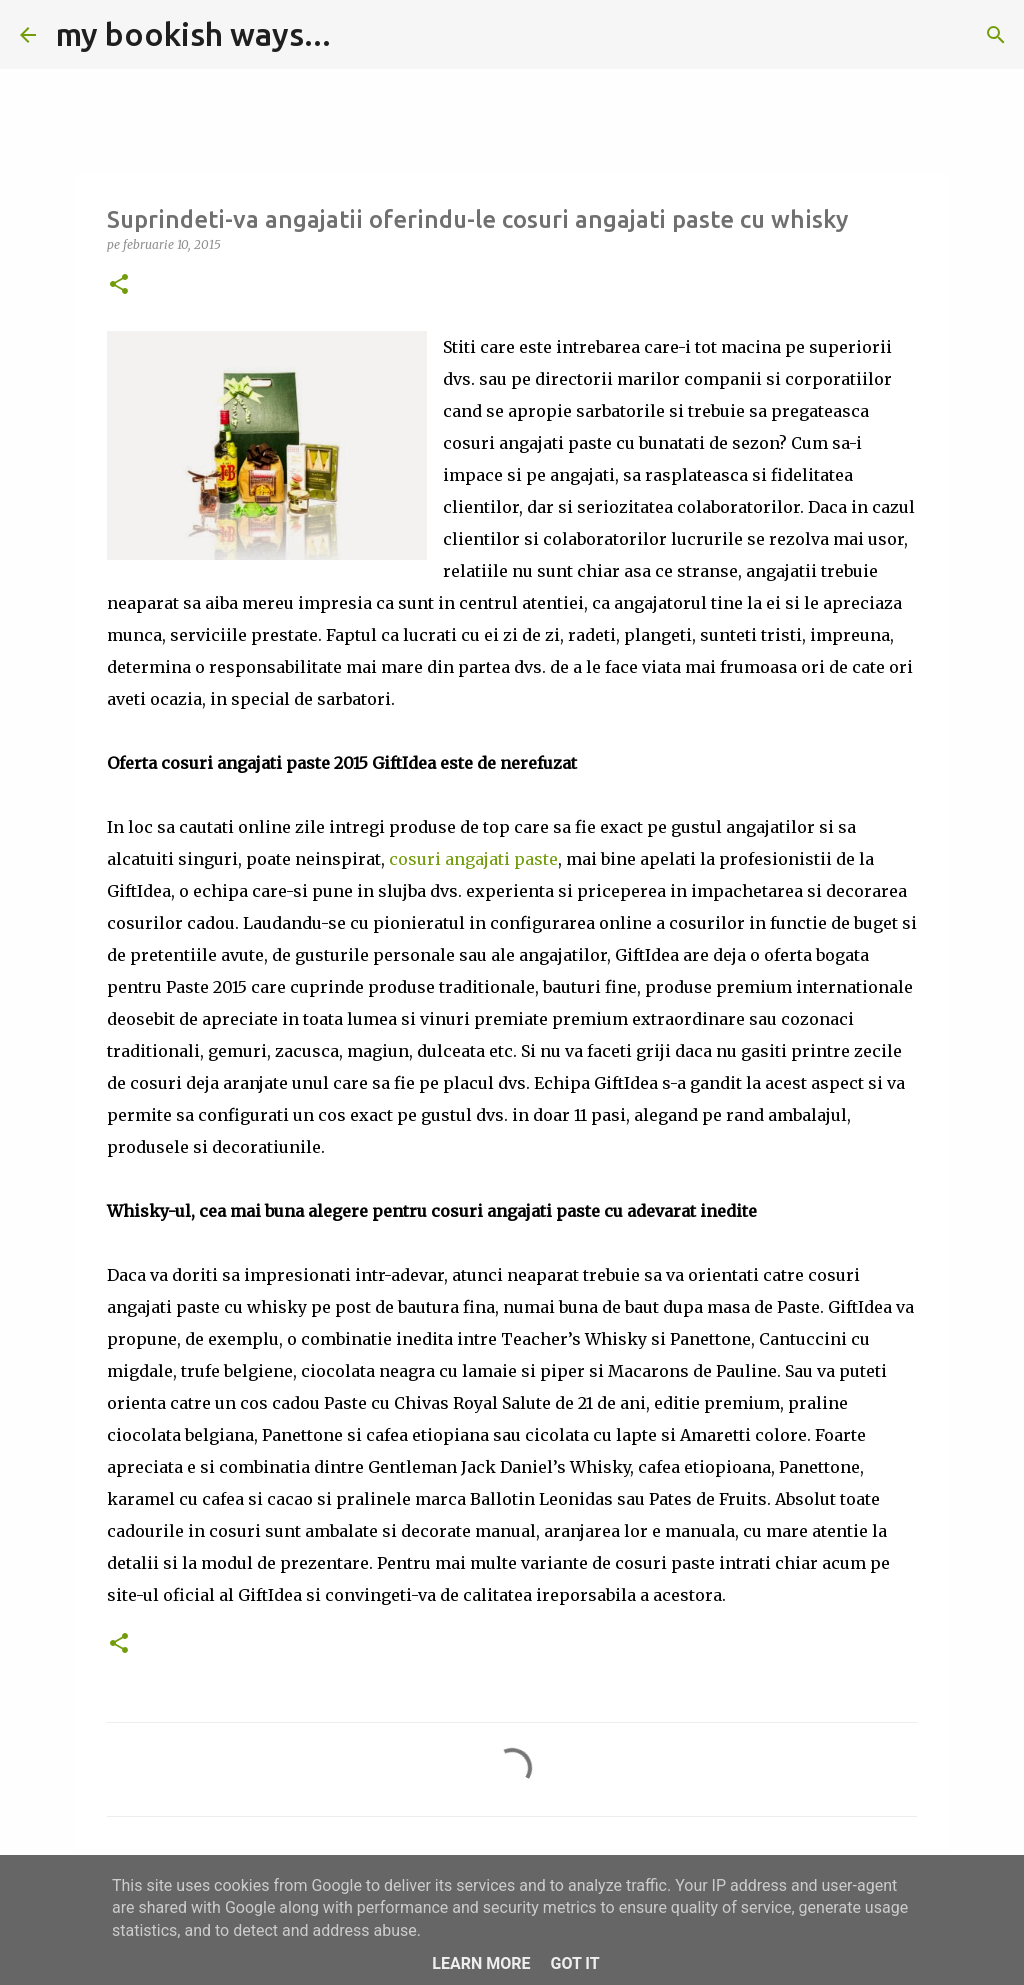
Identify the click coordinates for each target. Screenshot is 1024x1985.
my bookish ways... (193, 34)
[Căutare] (359, 35)
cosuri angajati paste (473, 859)
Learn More (481, 1963)
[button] (119, 285)
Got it (574, 1963)
